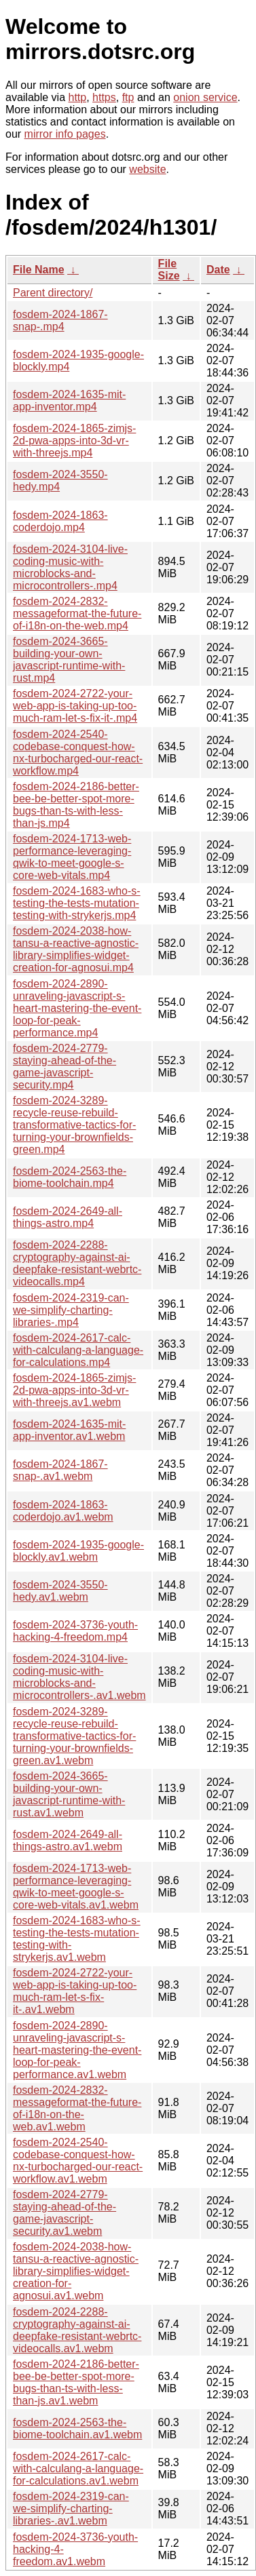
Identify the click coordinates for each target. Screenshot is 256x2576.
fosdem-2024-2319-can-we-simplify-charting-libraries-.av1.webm (71, 2508)
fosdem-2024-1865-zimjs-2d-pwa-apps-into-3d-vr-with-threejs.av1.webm (74, 1390)
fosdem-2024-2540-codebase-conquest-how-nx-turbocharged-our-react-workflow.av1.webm (78, 2160)
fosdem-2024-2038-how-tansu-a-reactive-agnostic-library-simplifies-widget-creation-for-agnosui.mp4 (76, 949)
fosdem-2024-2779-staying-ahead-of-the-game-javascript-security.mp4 (64, 1066)
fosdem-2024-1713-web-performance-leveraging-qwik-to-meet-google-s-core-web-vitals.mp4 (72, 857)
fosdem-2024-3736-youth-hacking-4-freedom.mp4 (75, 1631)
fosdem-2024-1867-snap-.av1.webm (60, 1470)
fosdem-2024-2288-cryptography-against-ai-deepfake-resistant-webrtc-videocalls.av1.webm (77, 2330)
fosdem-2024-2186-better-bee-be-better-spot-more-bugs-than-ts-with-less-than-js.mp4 (76, 805)
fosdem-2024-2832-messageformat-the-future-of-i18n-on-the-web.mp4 (77, 613)
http (78, 97)
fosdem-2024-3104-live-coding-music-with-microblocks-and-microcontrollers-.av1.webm (79, 1677)
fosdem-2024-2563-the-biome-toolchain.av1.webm (77, 2428)
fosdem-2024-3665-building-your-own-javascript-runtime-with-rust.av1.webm (69, 1794)
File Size (169, 269)
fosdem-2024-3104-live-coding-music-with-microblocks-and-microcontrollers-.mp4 (70, 567)
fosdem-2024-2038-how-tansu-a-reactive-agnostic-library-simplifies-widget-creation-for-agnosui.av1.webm (76, 2271)
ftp (128, 97)
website (147, 169)
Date (218, 269)
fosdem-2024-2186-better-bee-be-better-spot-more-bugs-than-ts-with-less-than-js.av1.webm (76, 2382)
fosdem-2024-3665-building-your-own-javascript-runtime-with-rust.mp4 (69, 660)
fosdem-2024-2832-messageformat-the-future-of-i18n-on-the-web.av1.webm (77, 2108)
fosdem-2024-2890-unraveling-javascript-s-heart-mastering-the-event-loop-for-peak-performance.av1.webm (77, 2050)
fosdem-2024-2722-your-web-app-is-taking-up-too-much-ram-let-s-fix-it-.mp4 (75, 706)
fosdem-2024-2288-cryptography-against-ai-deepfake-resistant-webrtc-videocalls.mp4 (77, 1263)
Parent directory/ (52, 292)
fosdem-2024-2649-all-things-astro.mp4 (67, 1217)
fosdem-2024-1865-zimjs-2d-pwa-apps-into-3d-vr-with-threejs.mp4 (74, 440)
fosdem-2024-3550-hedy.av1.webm (60, 1591)
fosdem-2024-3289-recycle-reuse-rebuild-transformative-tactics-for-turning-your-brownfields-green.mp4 (74, 1125)
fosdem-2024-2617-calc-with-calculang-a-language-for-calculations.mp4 (78, 1350)
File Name (39, 269)
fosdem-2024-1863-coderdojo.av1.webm (63, 1511)
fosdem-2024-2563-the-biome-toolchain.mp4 (69, 1177)
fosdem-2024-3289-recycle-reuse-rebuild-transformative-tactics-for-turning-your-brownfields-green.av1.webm (74, 1736)
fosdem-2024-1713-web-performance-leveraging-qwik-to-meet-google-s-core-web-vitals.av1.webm (76, 1886)
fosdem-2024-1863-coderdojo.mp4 (60, 521)
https (104, 97)
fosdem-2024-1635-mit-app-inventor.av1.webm (69, 1430)
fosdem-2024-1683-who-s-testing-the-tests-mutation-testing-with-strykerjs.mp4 (77, 903)
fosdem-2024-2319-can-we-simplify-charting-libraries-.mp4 (71, 1310)
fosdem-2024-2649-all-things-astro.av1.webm (67, 1840)
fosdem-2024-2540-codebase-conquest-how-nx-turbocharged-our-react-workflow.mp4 (78, 752)
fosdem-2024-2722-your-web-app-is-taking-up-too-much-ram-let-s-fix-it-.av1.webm (74, 1991)
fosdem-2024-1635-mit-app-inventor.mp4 (69, 400)
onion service (205, 97)
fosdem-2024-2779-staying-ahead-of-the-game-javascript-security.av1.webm (64, 2213)
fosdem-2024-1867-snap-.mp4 (60, 320)
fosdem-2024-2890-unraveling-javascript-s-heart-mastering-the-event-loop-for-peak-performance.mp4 (77, 1008)
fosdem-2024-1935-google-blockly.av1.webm (78, 1551)
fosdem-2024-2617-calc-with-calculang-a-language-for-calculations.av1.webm (78, 2468)
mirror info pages (65, 134)
